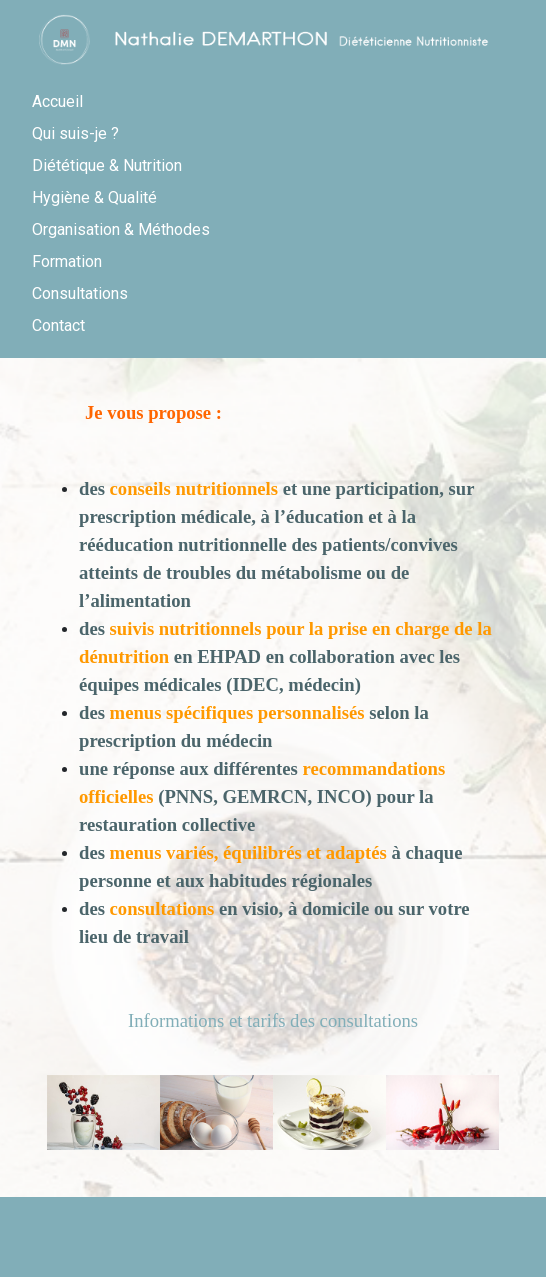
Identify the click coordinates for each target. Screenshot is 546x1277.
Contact (58, 325)
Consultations (80, 293)
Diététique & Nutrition (107, 165)
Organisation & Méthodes (121, 229)
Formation (67, 261)
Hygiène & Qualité (94, 197)
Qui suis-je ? (75, 133)
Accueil (57, 101)
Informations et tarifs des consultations (273, 1020)
